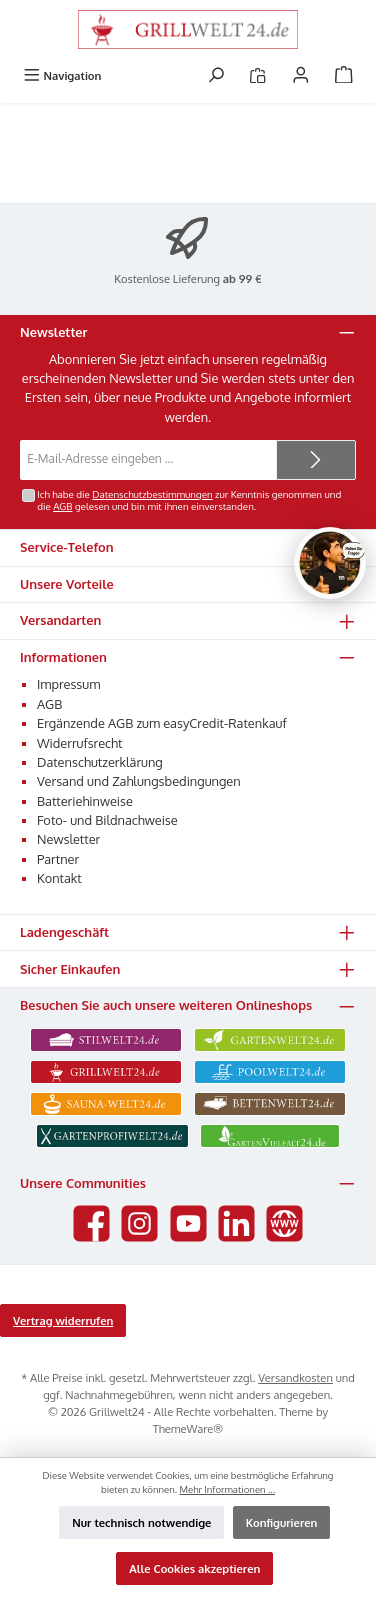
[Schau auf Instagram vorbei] (139, 1223)
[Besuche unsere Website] (284, 1223)
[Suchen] (216, 75)
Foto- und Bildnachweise (107, 820)
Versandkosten (295, 1377)
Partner (58, 859)
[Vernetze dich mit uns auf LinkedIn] (236, 1223)
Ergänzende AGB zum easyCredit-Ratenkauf (162, 723)
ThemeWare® (188, 1428)
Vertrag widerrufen (63, 1320)
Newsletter (68, 839)
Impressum (68, 684)
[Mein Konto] (301, 75)
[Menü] (62, 75)
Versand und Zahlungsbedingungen (139, 781)
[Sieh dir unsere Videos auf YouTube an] (188, 1223)
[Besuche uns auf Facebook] (91, 1223)
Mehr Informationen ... (227, 1489)
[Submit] (316, 460)
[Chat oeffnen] (330, 563)
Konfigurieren (282, 1522)
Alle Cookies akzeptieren (194, 1568)
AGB (62, 506)
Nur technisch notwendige (141, 1522)
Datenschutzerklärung (100, 762)
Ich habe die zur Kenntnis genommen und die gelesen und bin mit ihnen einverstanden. (189, 500)
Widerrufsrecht (80, 743)
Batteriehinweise (85, 801)
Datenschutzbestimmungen (152, 494)
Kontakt (59, 878)
